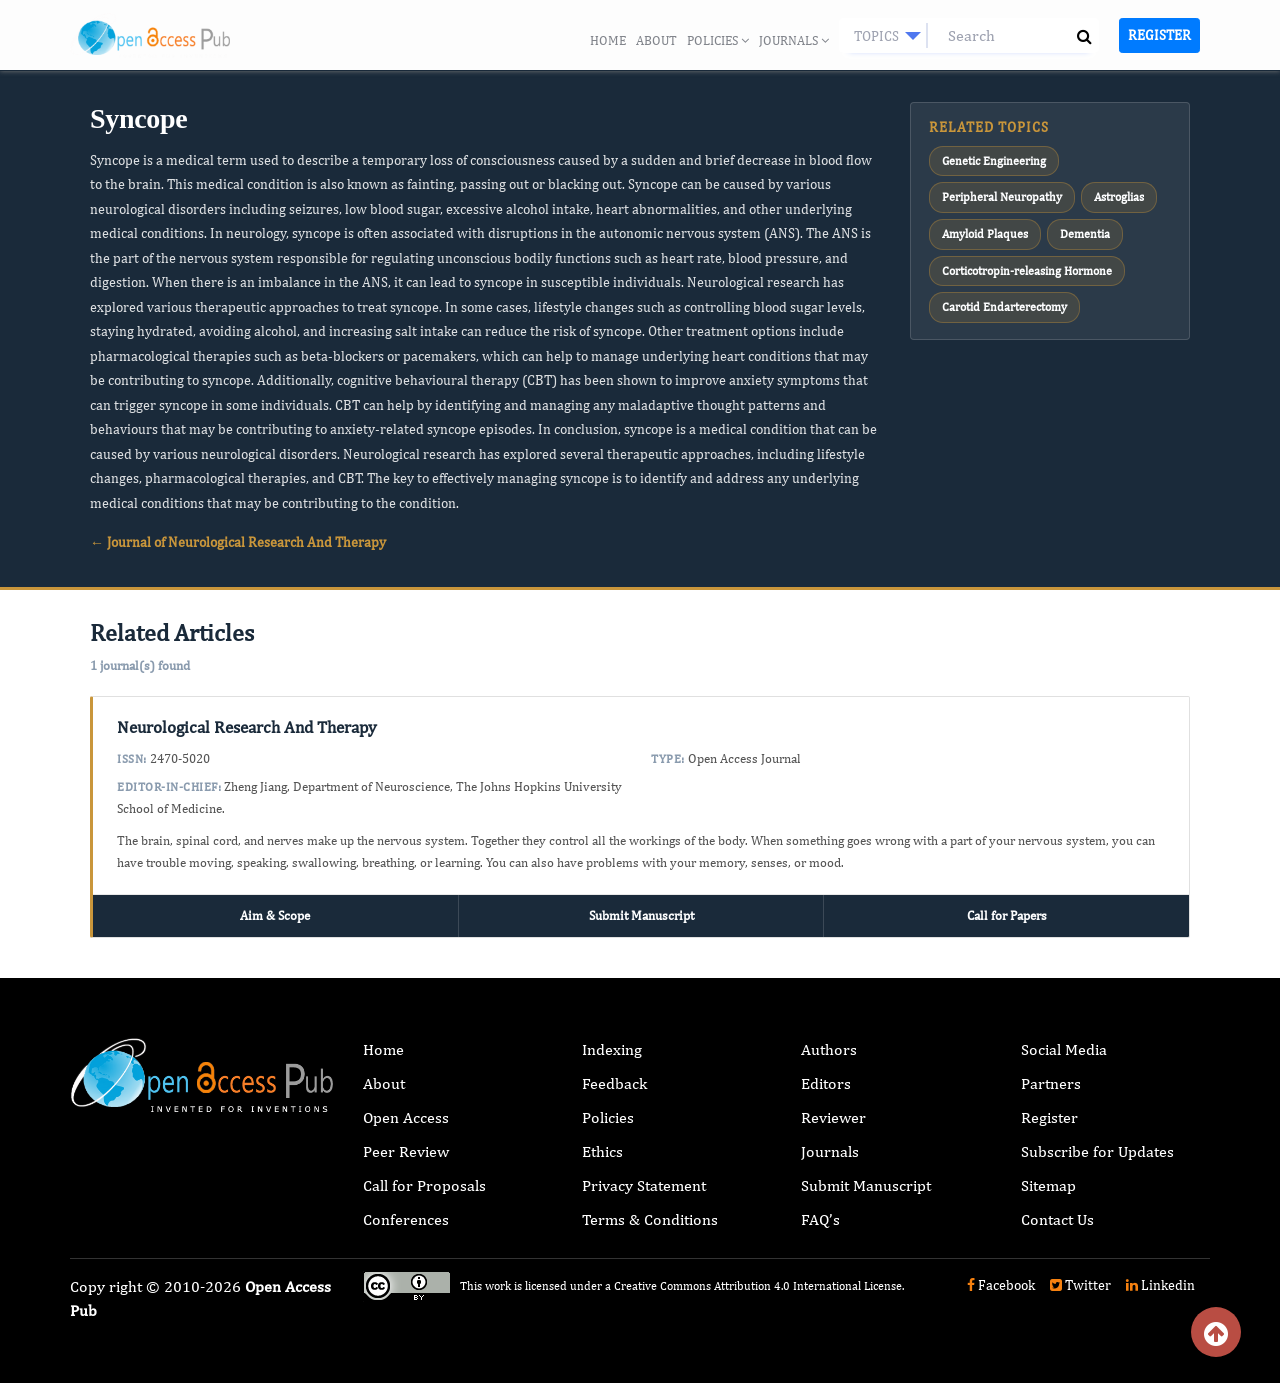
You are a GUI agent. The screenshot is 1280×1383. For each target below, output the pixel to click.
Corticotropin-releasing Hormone (1027, 270)
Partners (1051, 1083)
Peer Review (406, 1151)
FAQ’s (820, 1219)
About (656, 40)
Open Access (406, 1117)
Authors (829, 1049)
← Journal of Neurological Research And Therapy (238, 542)
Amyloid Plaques (985, 234)
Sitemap (1048, 1185)
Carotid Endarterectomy (1004, 306)
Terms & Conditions (650, 1219)
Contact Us (1057, 1219)
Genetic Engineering (994, 161)
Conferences (406, 1219)
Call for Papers (1007, 915)
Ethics (602, 1151)
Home (608, 40)
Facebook (1001, 1285)
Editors (826, 1083)
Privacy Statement (644, 1185)
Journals (794, 40)
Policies (718, 40)
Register (1159, 35)
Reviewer (833, 1117)
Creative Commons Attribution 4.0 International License (758, 1286)
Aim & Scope (275, 915)
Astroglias (1119, 197)
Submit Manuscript (641, 915)
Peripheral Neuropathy (1002, 197)
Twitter (1080, 1285)
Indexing (612, 1049)
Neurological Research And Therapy (247, 727)
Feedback (614, 1083)
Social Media (1064, 1049)
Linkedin (1160, 1285)
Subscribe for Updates (1097, 1151)
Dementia (1085, 234)
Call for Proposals (424, 1185)
